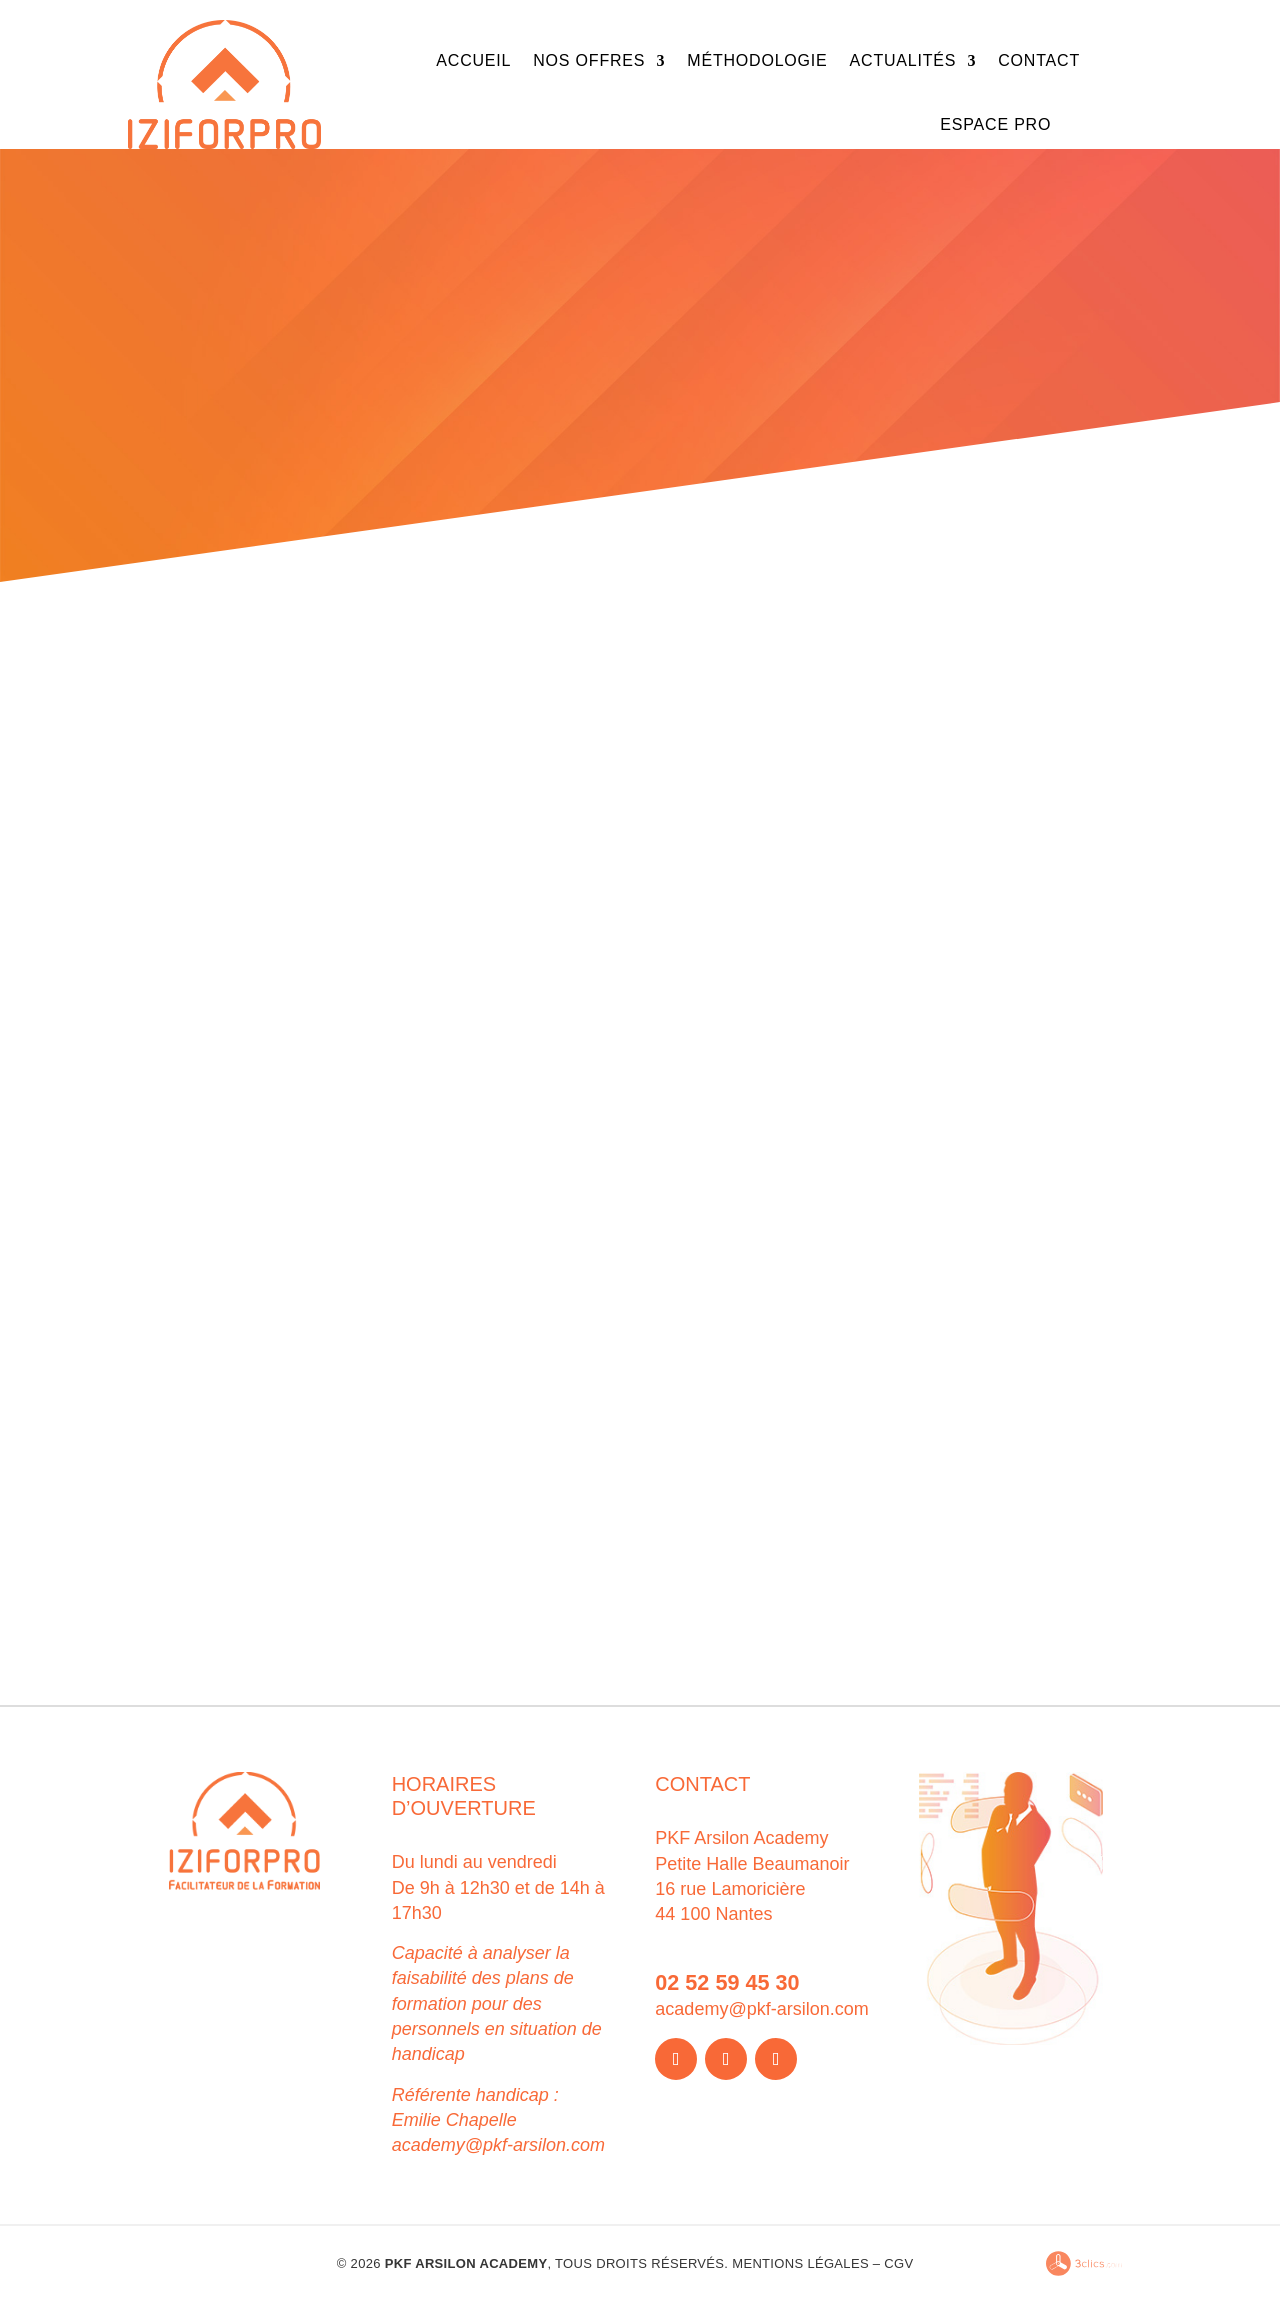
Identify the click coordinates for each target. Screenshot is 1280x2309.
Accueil (473, 60)
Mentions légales (800, 2263)
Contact (1039, 60)
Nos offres (589, 60)
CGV (898, 2263)
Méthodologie (757, 60)
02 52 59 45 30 (727, 1982)
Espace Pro (995, 124)
